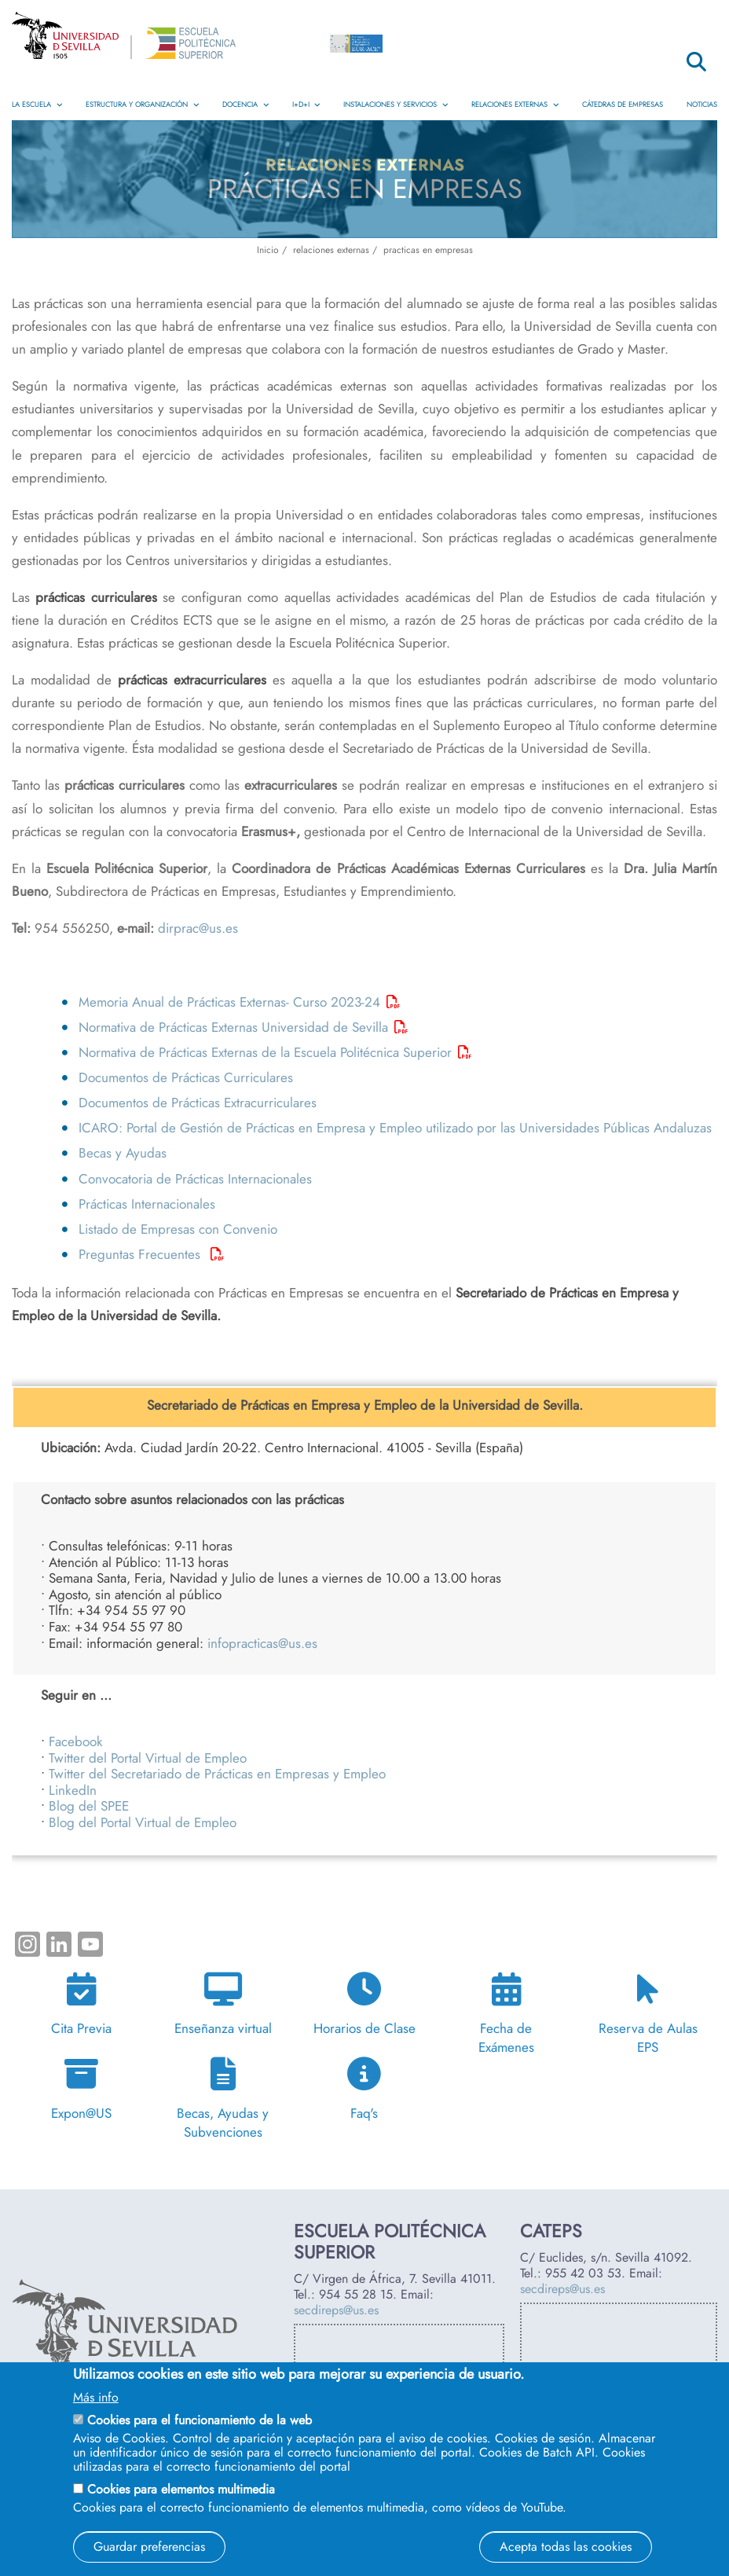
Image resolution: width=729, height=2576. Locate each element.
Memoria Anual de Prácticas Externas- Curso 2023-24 (229, 1002)
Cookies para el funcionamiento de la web (199, 2420)
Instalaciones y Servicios (395, 104)
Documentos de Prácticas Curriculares (186, 1077)
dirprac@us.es (198, 928)
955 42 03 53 (583, 2273)
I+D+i (306, 104)
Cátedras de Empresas (622, 104)
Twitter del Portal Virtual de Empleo (148, 1758)
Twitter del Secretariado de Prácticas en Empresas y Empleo (217, 1773)
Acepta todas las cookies (566, 2546)
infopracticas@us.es (262, 1643)
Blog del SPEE (89, 1805)
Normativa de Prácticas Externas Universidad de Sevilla (233, 1027)
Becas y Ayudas (123, 1152)
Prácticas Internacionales (147, 1203)
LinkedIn (73, 1790)
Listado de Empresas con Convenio (178, 1229)
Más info (96, 2398)
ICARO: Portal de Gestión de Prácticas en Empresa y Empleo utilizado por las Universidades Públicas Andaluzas (395, 1127)
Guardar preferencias (149, 2546)
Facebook (76, 1741)
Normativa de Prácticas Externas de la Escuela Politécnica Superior (265, 1052)
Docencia (245, 104)
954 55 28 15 (356, 2294)
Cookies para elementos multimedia (181, 2489)
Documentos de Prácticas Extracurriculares (200, 1102)
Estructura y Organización (142, 104)
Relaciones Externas (515, 104)
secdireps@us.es (336, 2310)
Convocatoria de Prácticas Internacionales (195, 1178)
